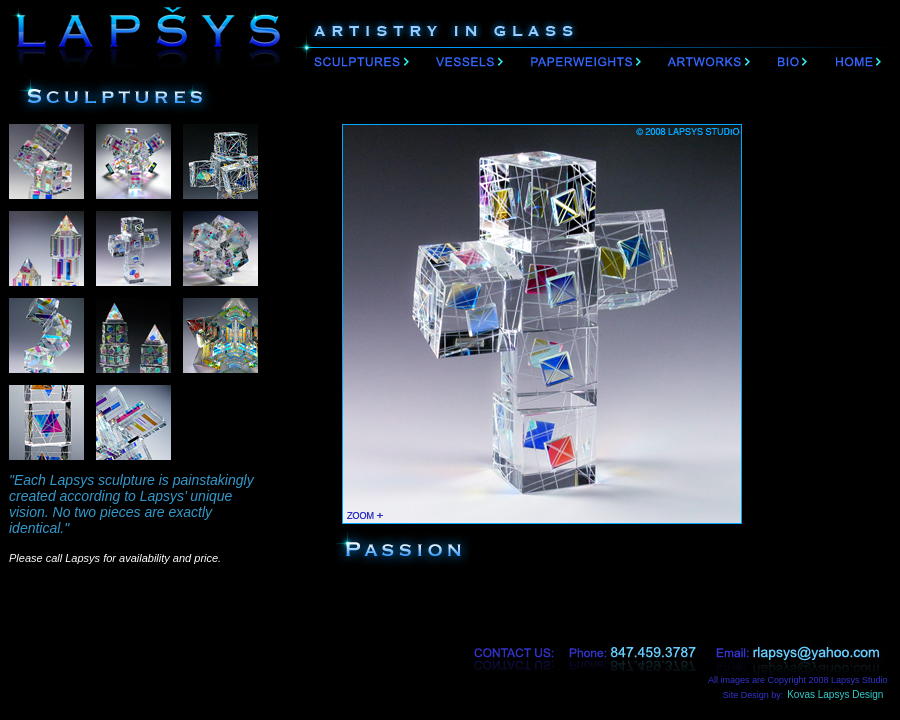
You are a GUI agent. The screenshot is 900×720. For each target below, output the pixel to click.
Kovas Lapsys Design (843, 694)
